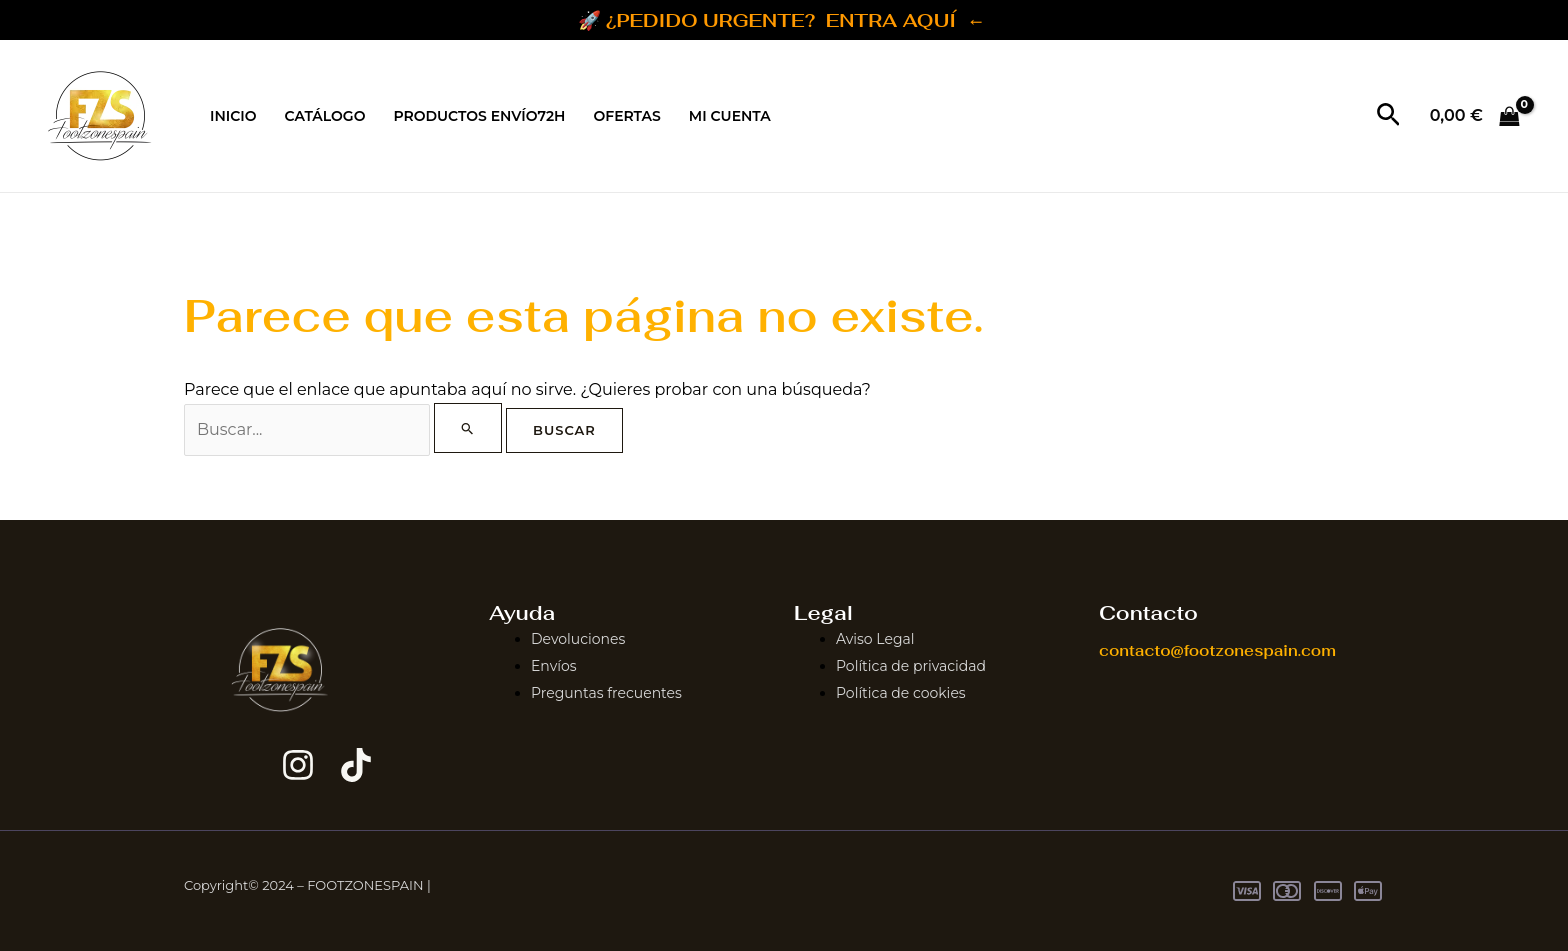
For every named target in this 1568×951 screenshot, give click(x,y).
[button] (1388, 116)
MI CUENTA (730, 116)
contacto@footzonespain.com (1217, 650)
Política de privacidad (911, 666)
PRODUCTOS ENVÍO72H (479, 116)
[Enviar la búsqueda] (468, 428)
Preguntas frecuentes (606, 692)
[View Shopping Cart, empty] (1474, 116)
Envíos (554, 666)
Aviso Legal (875, 639)
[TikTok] (356, 765)
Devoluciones (578, 639)
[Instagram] (298, 765)
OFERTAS (626, 116)
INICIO (233, 116)
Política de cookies (901, 692)
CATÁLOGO (325, 116)
